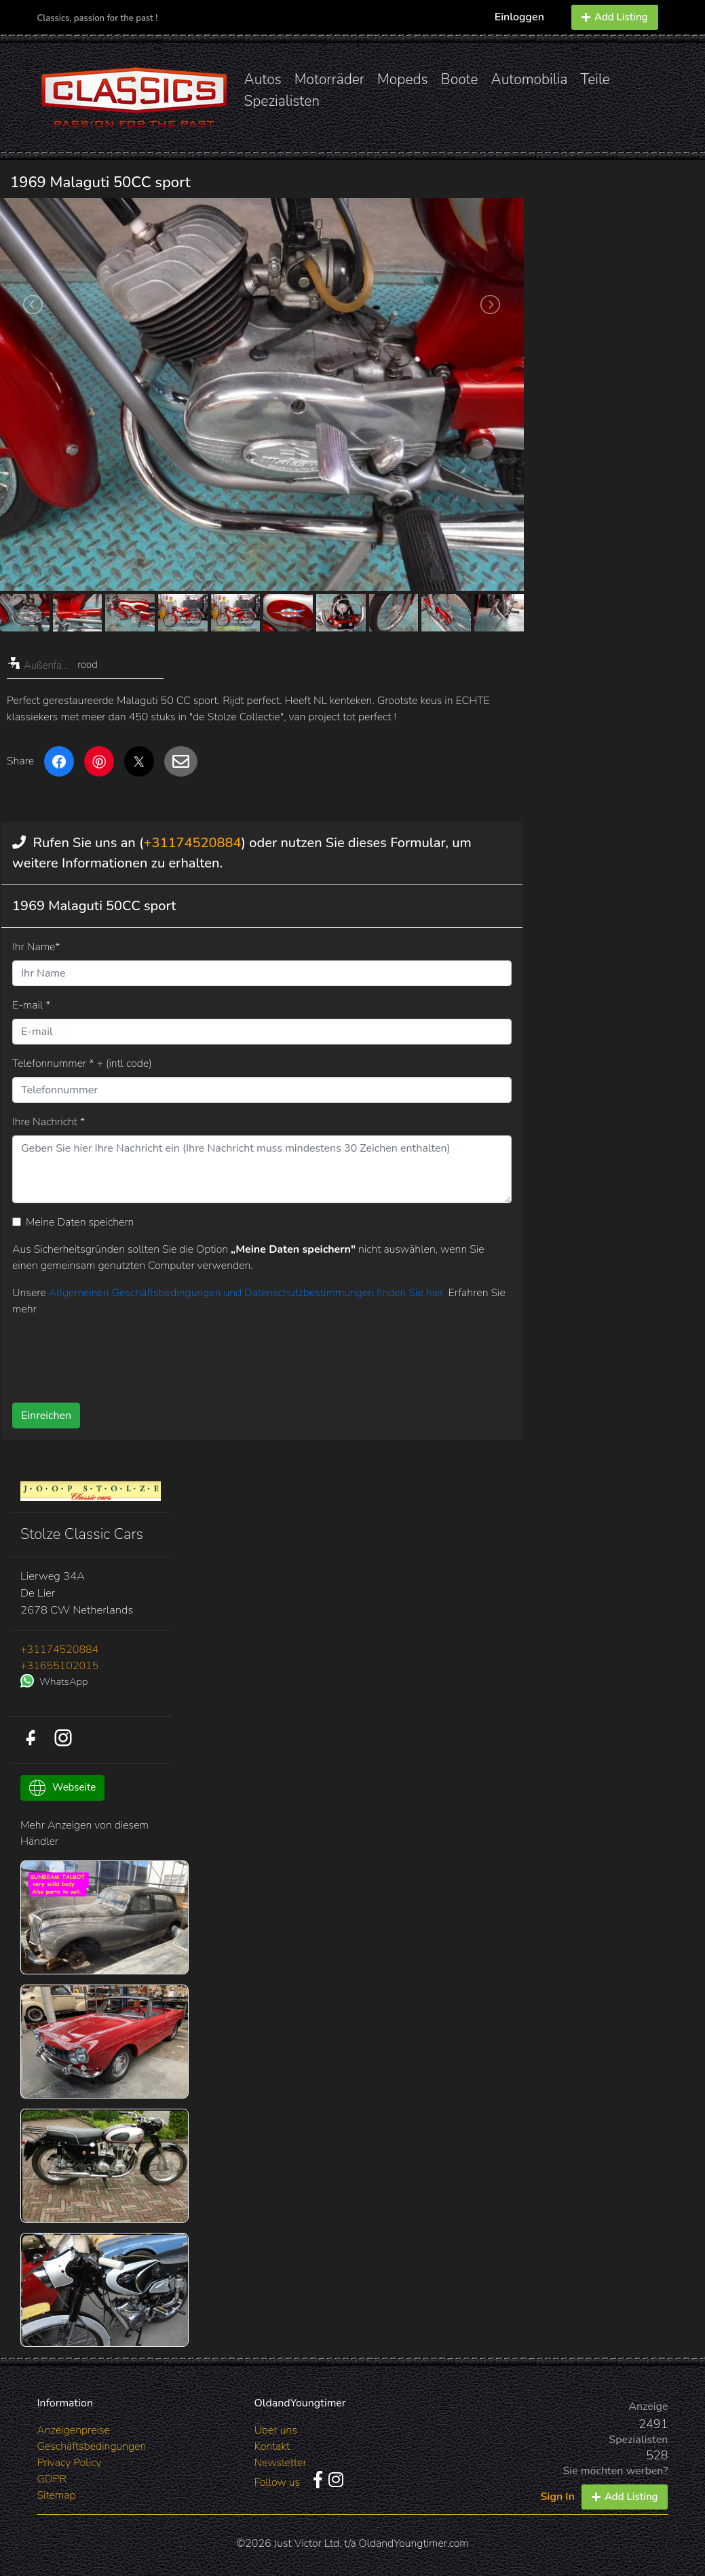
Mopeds (402, 79)
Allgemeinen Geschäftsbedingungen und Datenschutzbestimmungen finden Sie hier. (249, 1292)
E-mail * (31, 1005)
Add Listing (615, 17)
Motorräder (329, 79)
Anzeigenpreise (73, 2430)
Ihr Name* (36, 946)
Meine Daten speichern (80, 1222)
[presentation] (245, 1354)
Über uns (275, 2430)
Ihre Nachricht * (48, 1121)
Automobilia (529, 79)
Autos (263, 79)
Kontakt (272, 2446)
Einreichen (46, 1415)
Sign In (558, 2496)
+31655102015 (59, 1665)
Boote (459, 79)
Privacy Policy (69, 2462)
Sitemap (56, 2495)
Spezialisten (282, 101)
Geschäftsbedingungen (92, 2446)
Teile (595, 79)
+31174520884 (193, 843)
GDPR (51, 2479)
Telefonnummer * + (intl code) (82, 1063)
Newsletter (280, 2462)
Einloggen (519, 16)
